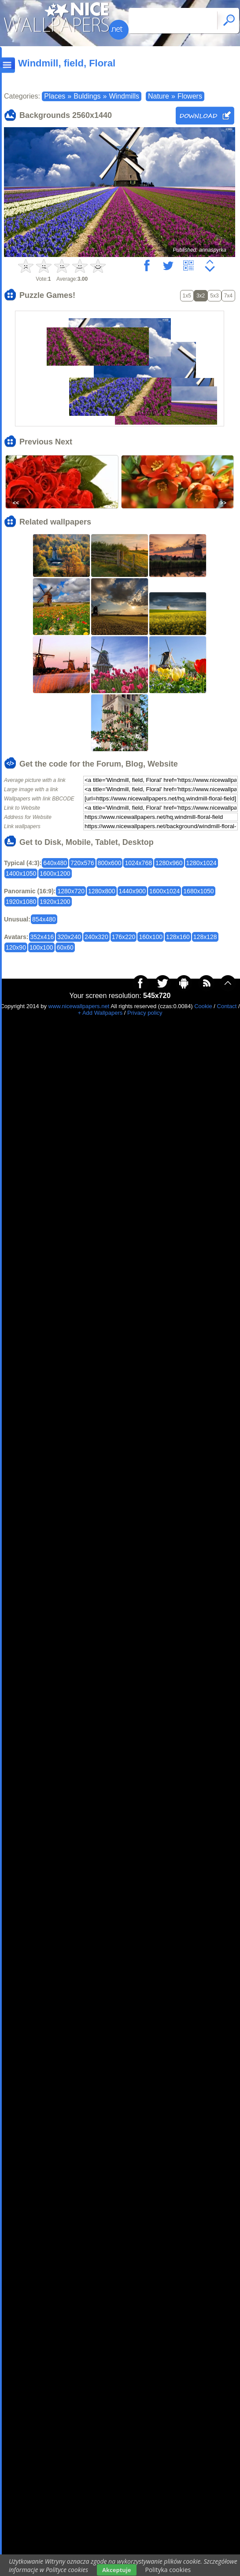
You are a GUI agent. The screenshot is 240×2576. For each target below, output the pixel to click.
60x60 (65, 947)
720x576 (82, 862)
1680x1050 (198, 891)
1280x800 (101, 891)
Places (54, 96)
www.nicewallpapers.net (79, 1006)
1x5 (187, 296)
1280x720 (71, 891)
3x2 (200, 296)
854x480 (44, 919)
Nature (158, 96)
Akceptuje (116, 2570)
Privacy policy (144, 1012)
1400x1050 (21, 873)
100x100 (41, 947)
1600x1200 (55, 873)
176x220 (124, 936)
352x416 (42, 936)
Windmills (124, 96)
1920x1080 (21, 901)
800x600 (110, 862)
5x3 (214, 296)
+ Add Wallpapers (100, 1012)
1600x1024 (164, 891)
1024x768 (138, 862)
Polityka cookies (168, 2569)
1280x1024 (201, 862)
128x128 (205, 936)
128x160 (178, 936)
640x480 (55, 862)
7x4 (228, 296)
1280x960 (169, 862)
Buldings (87, 96)
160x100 (150, 936)
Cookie (203, 1006)
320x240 (69, 936)
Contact (227, 1006)
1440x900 (132, 891)
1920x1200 (55, 901)
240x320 (96, 936)
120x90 (16, 947)
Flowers (189, 96)
